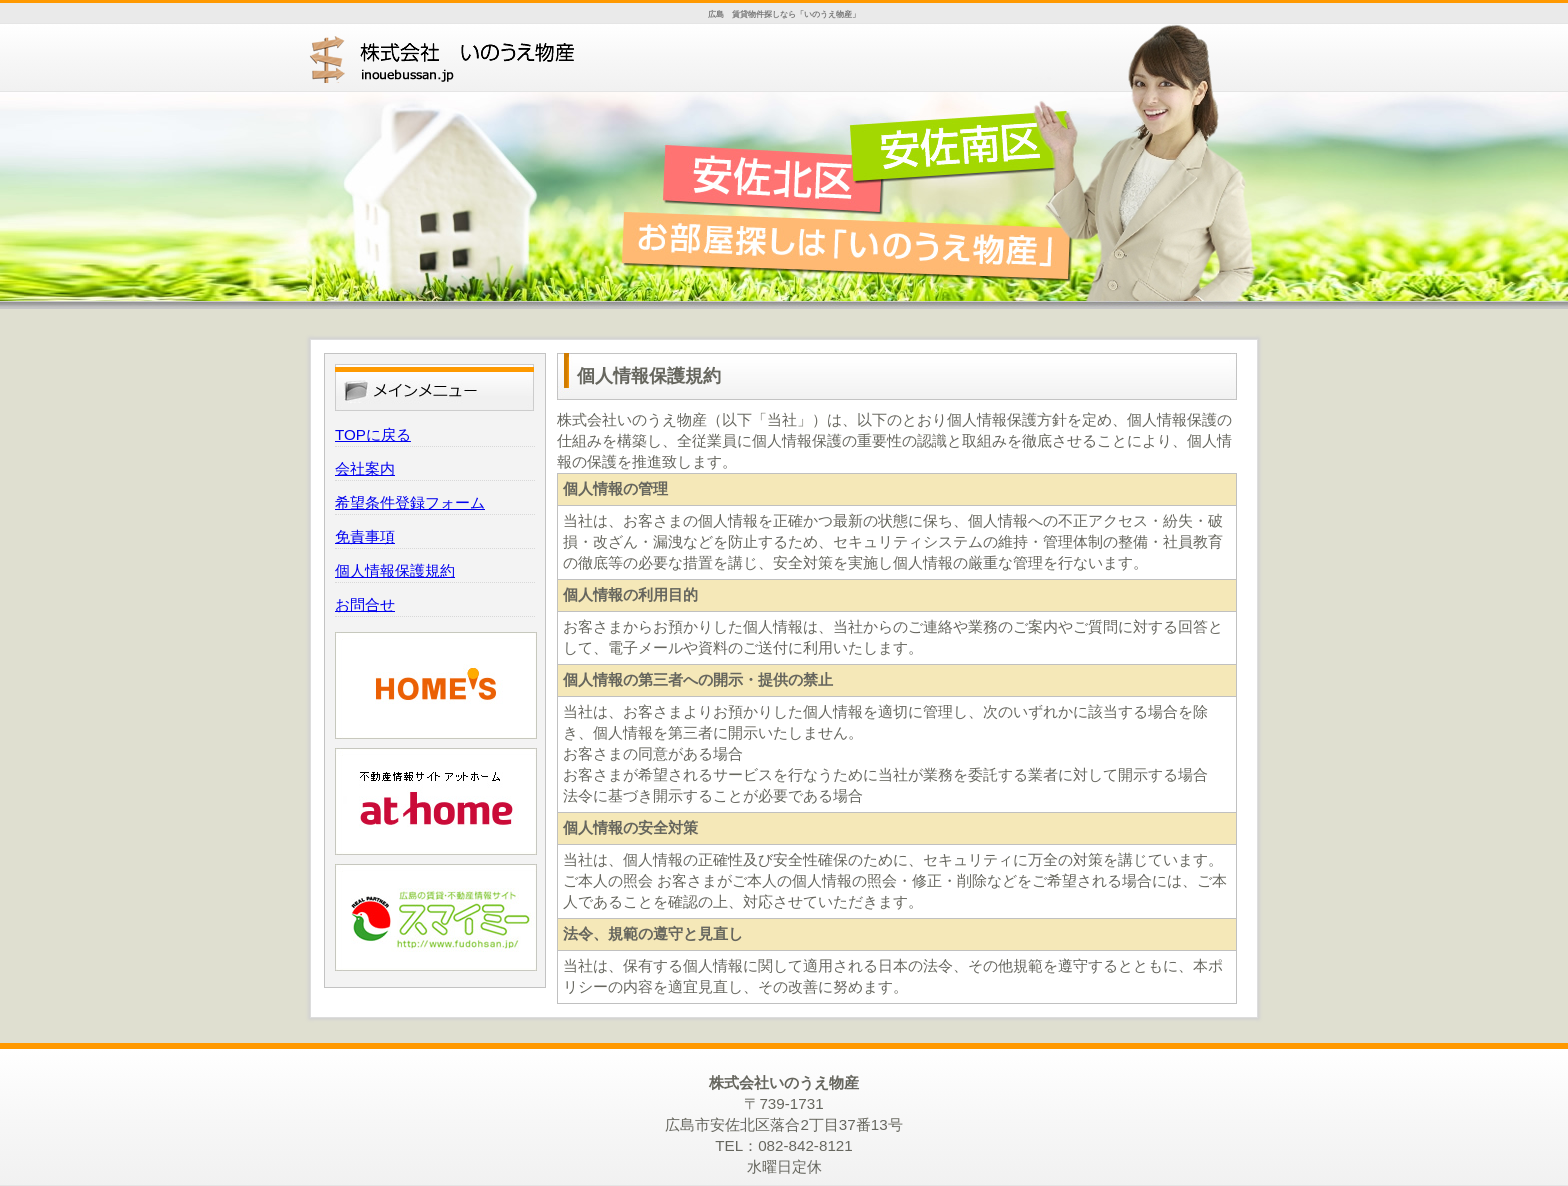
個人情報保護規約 (395, 570)
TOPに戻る (373, 434)
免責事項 (365, 536)
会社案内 (365, 468)
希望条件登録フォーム (410, 502)
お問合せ (365, 604)
